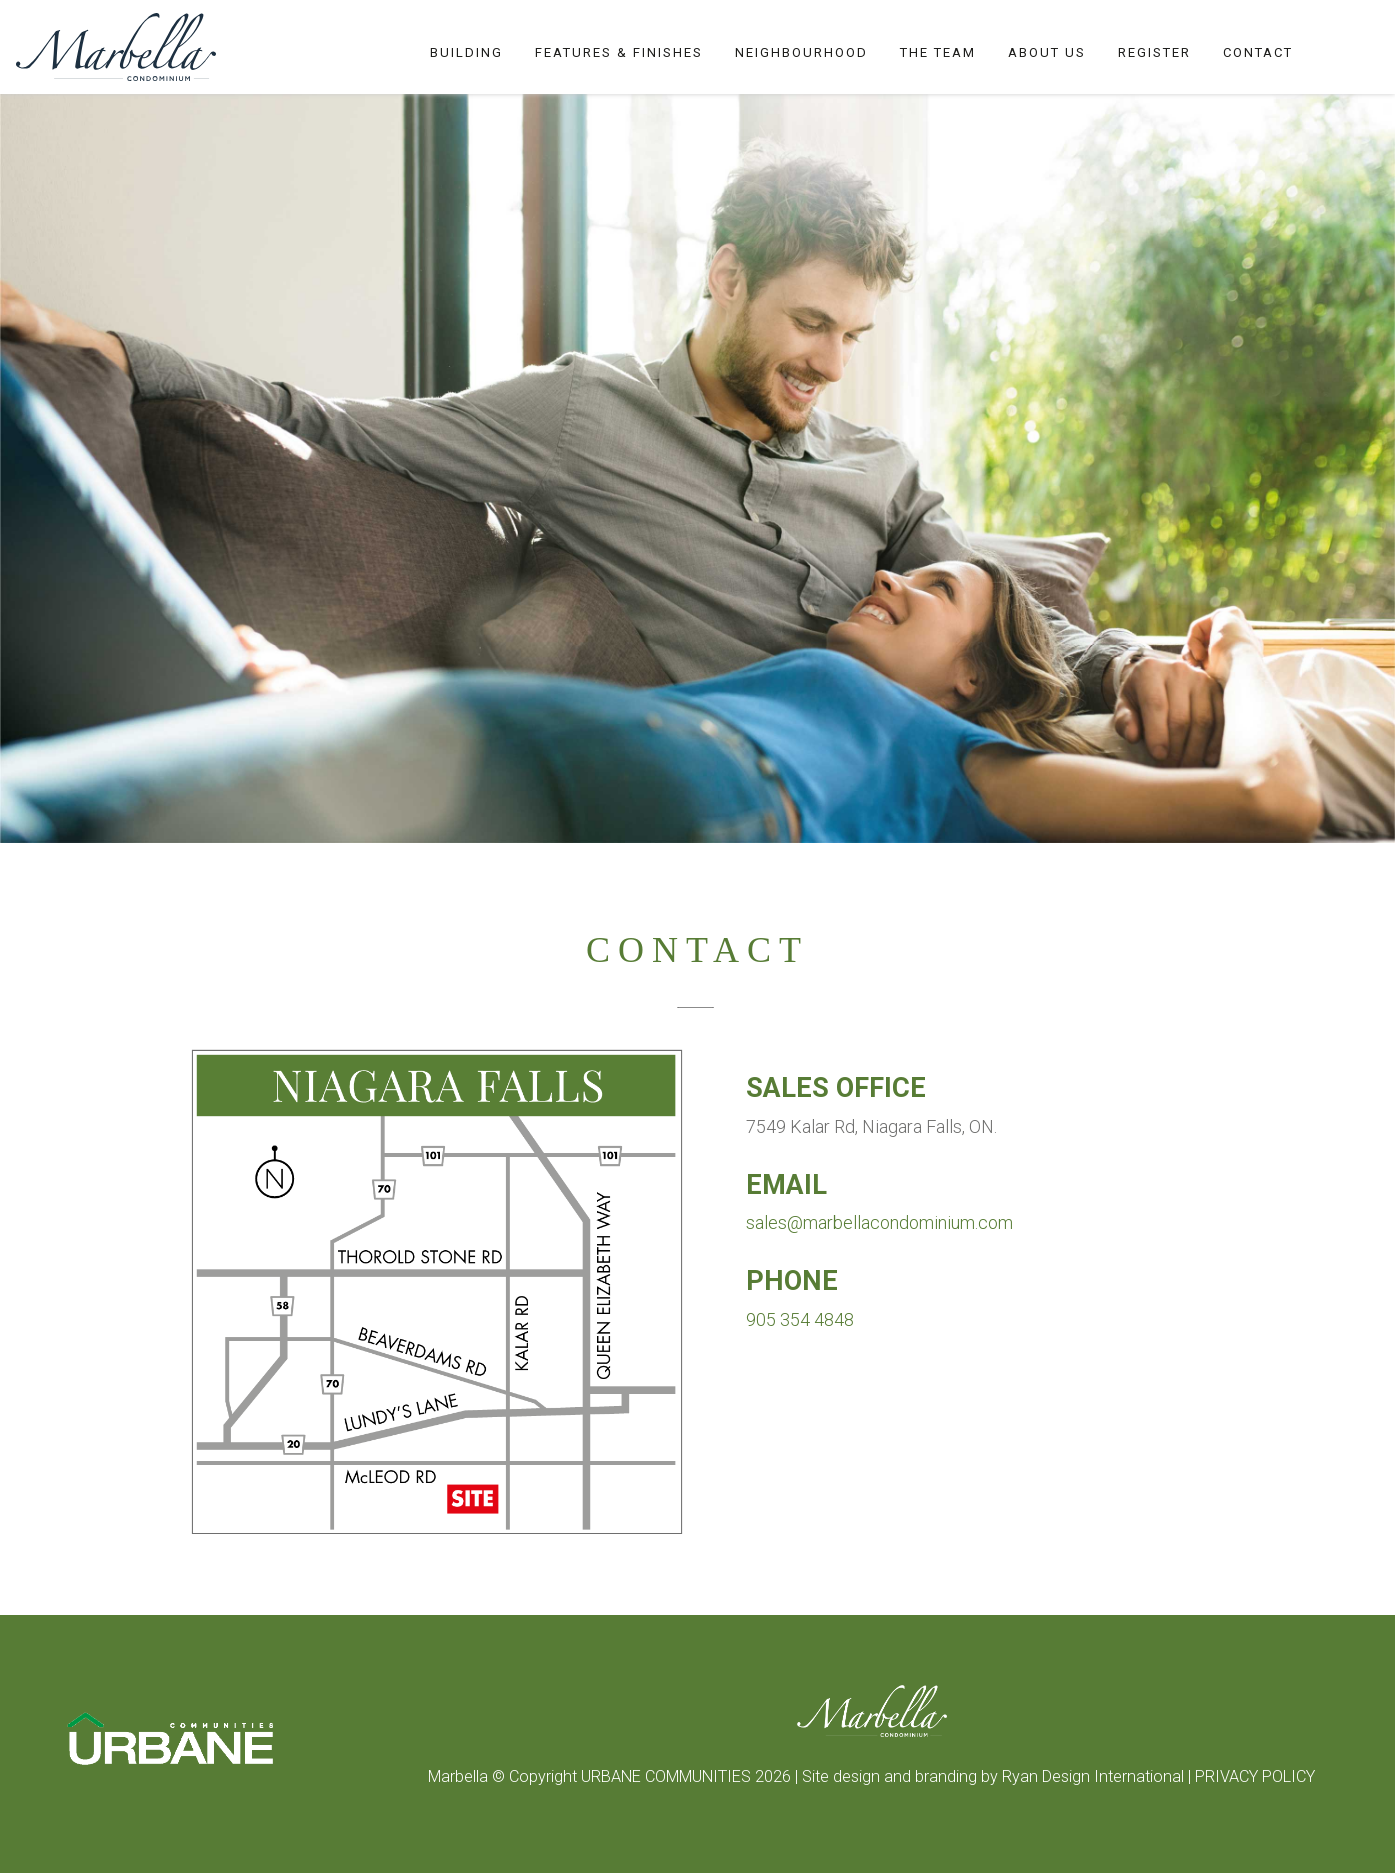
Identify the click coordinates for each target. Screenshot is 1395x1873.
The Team (938, 52)
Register (1154, 52)
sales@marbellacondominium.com (879, 1222)
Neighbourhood (801, 52)
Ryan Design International (1095, 1776)
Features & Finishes (619, 52)
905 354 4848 (800, 1319)
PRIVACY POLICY (1255, 1776)
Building (466, 52)
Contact (1258, 52)
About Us (1047, 52)
